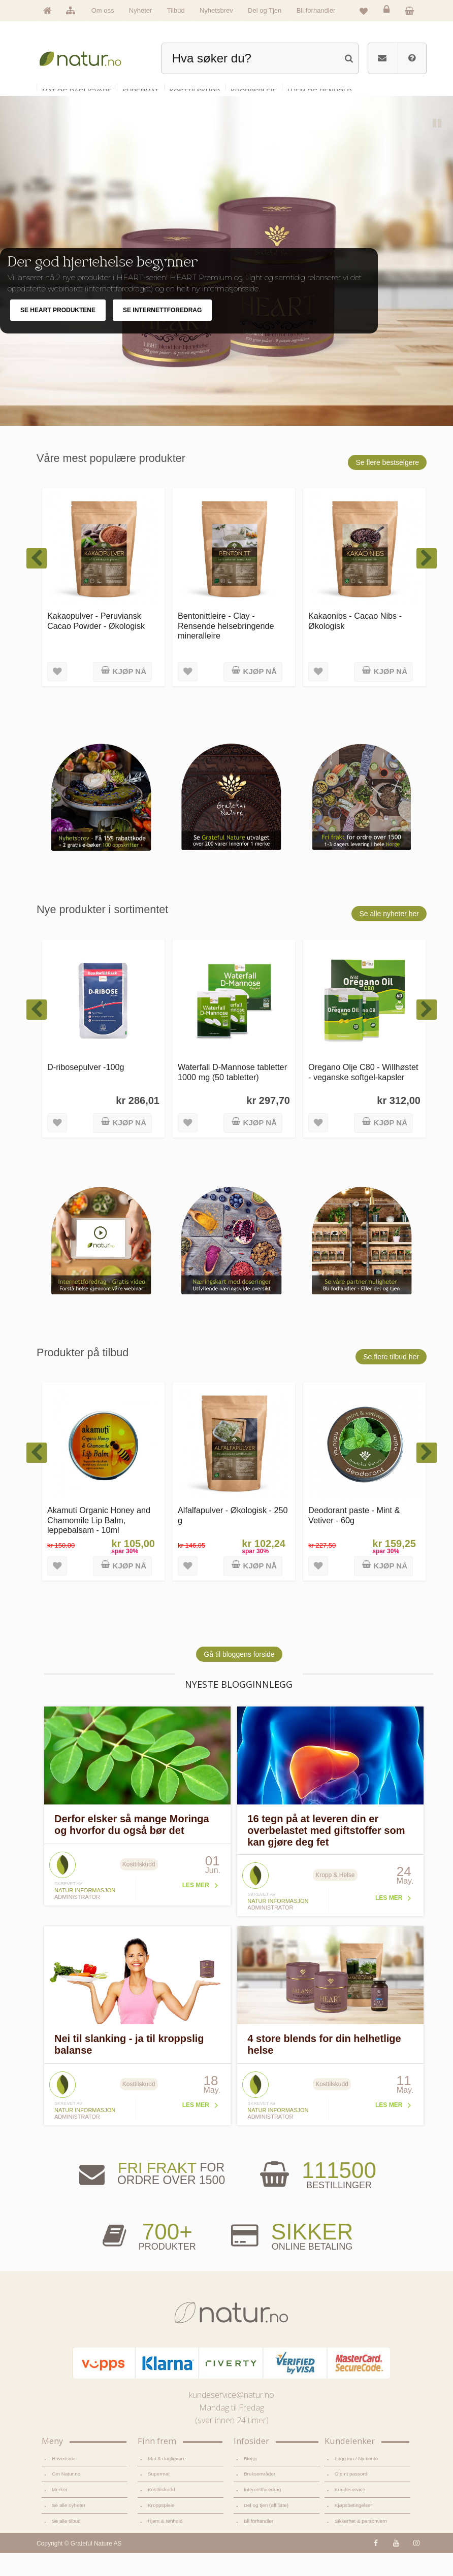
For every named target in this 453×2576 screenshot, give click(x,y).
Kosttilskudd (161, 2512)
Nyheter (140, 10)
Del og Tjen (264, 10)
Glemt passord (351, 2496)
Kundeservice (350, 2512)
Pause (438, 147)
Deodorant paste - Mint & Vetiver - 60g (354, 1537)
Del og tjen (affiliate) (266, 2528)
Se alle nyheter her (389, 936)
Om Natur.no (66, 2496)
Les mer (195, 1908)
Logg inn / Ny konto (356, 2481)
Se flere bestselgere (387, 485)
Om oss (102, 10)
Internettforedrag (262, 2512)
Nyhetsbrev (216, 10)
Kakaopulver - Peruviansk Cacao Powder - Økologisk (96, 643)
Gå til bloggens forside (239, 1676)
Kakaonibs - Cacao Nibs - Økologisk (355, 643)
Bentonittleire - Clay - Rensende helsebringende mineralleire (226, 648)
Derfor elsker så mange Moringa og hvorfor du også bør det (131, 1847)
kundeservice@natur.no (231, 2417)
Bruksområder (259, 2496)
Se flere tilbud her (391, 1380)
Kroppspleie (161, 2528)
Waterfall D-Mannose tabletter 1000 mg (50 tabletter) (232, 1094)
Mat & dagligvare (166, 2481)
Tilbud (176, 10)
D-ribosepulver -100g (85, 1089)
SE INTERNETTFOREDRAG (162, 333)
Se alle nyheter (68, 2528)
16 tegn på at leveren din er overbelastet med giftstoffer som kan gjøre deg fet (326, 1853)
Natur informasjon (84, 1913)
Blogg (250, 2481)
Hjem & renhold (165, 2544)
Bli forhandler (316, 10)
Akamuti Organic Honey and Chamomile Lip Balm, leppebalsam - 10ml (98, 1542)
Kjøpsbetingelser (353, 2528)
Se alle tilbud (66, 2544)
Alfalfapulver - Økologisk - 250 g (233, 1537)
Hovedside (64, 2481)
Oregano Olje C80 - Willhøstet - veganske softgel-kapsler (363, 1094)
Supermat (159, 2496)
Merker (60, 2512)
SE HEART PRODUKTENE (57, 333)
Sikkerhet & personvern (361, 2544)
